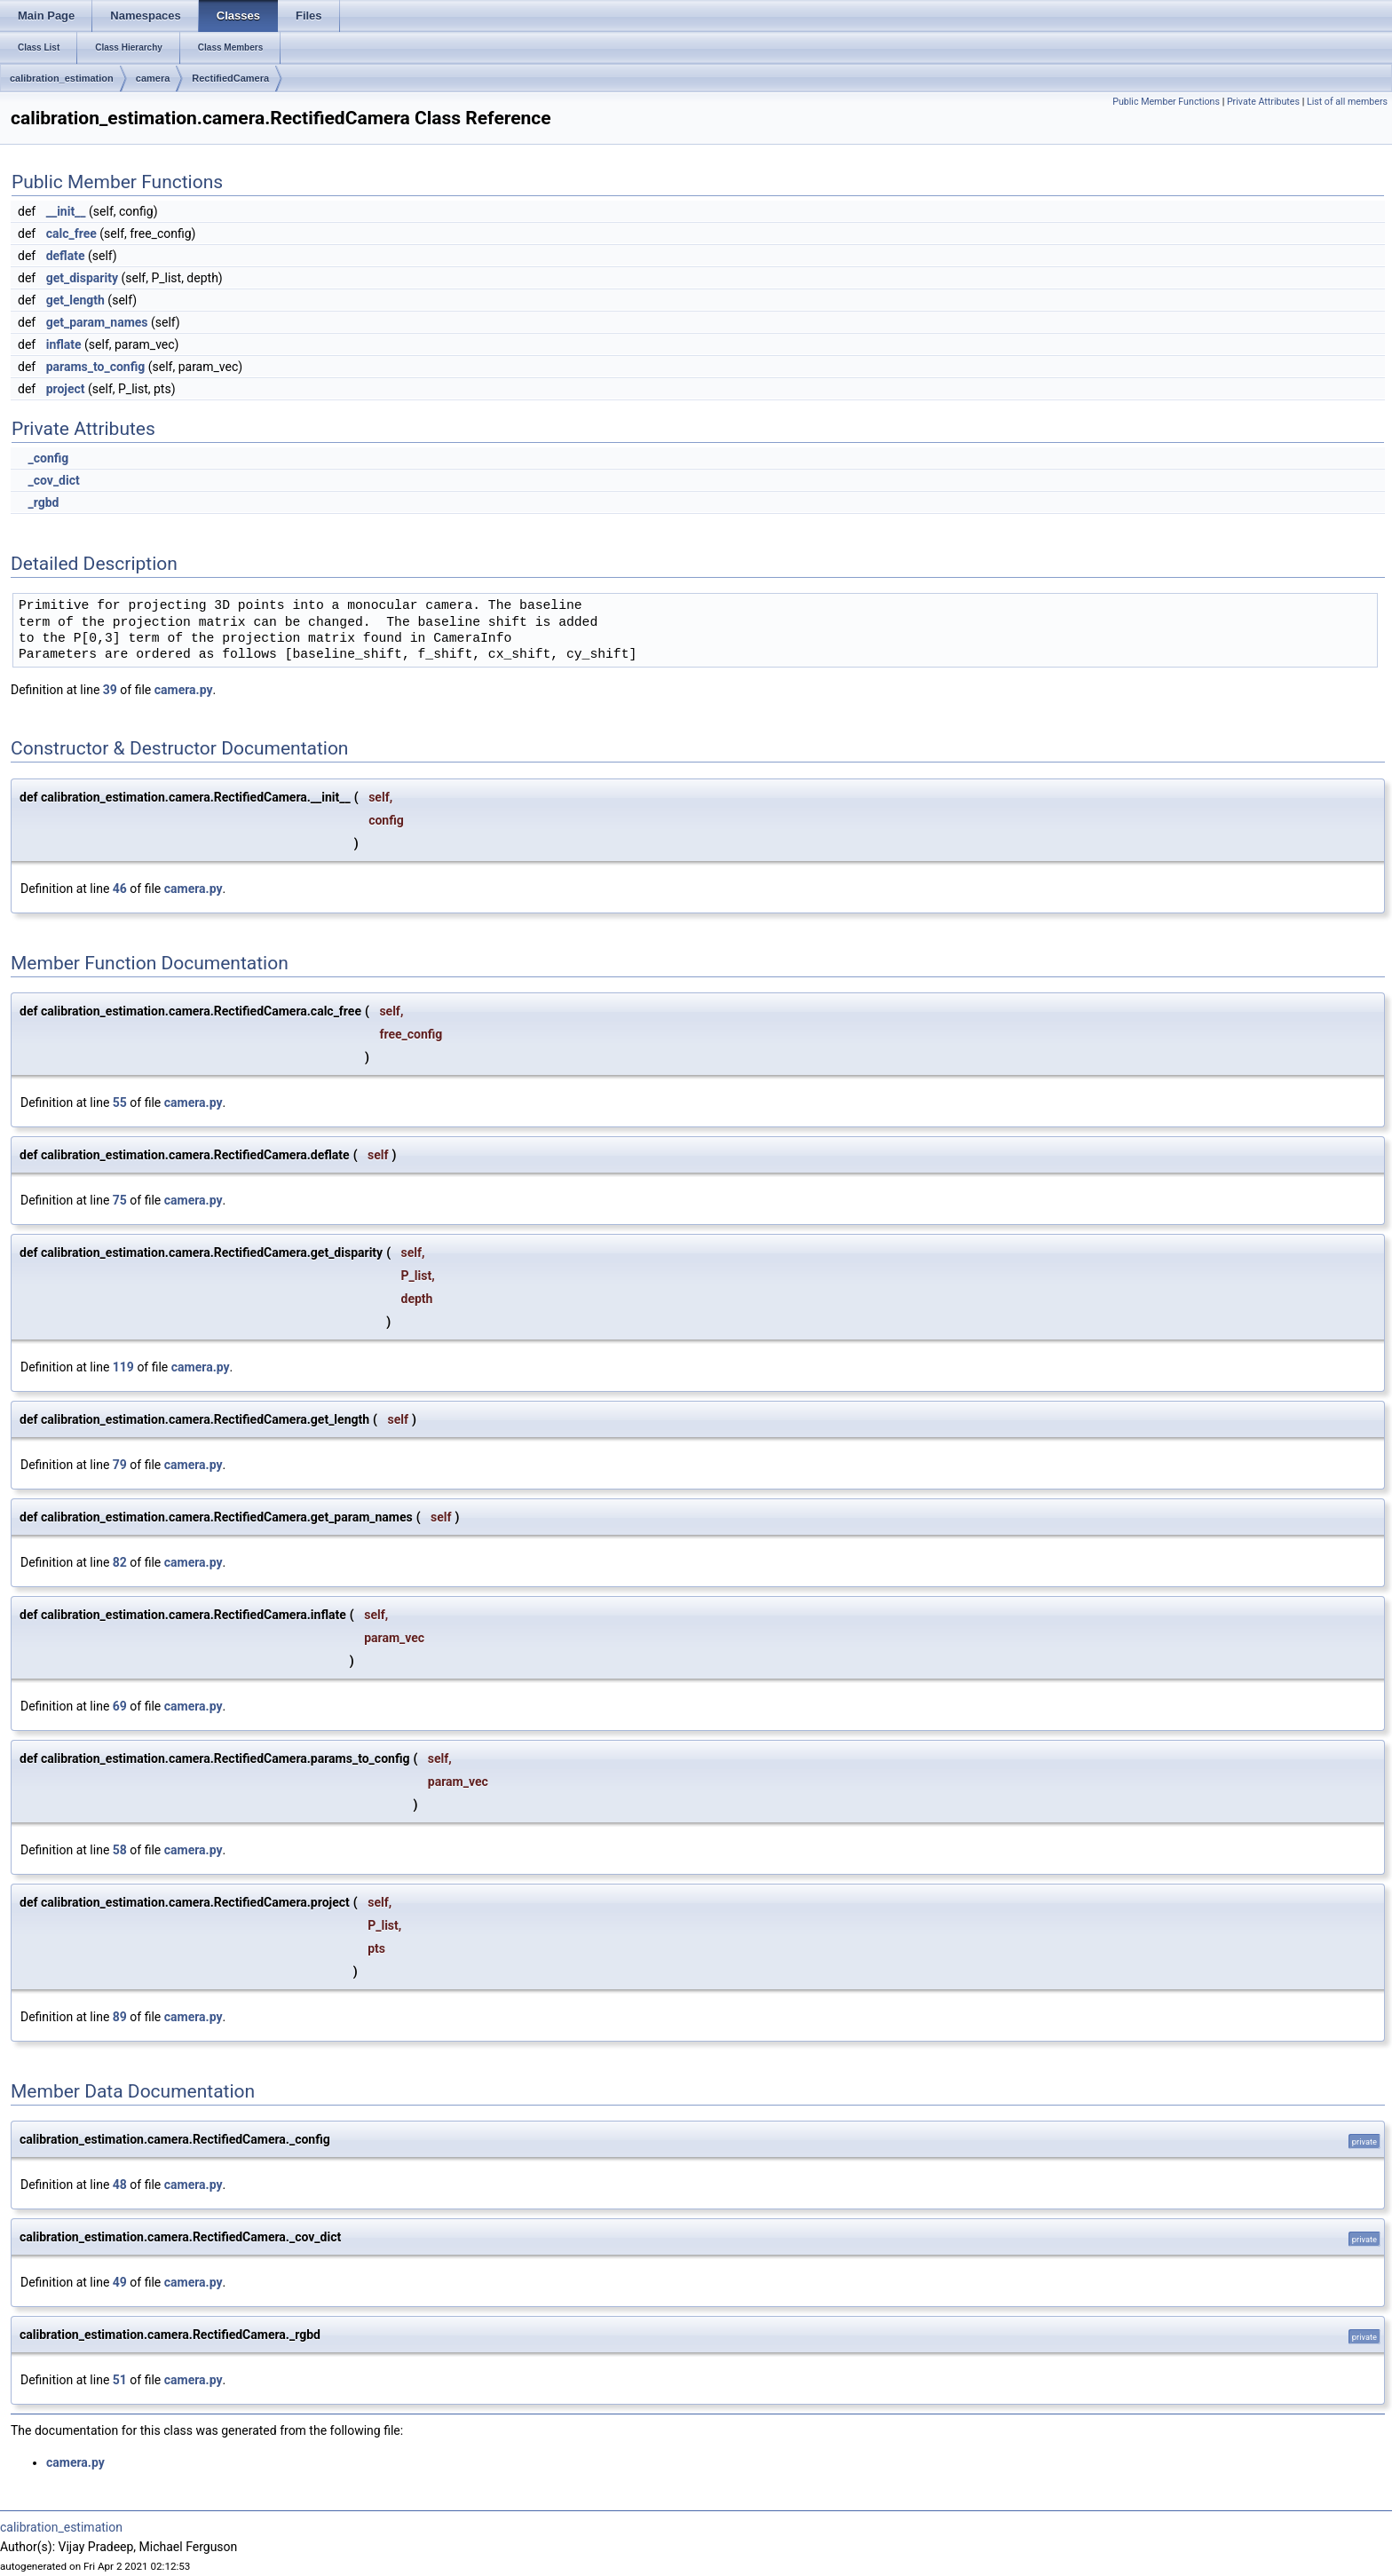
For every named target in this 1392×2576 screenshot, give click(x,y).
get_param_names (97, 322)
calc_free (71, 233)
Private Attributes (1263, 101)
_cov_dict (53, 480)
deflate (65, 256)
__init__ (66, 211)
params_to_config (96, 367)
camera (153, 78)
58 (120, 1850)
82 (120, 1562)
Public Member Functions (1166, 101)
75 (120, 1200)
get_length (75, 300)
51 (120, 2380)
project (65, 389)
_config (48, 458)
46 (120, 888)
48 (120, 2184)
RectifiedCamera (230, 78)
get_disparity (82, 278)
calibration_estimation (62, 78)
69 (120, 1706)
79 (120, 1465)
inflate (64, 344)
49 (120, 2282)
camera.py (183, 690)
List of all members (1347, 101)
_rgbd (43, 502)
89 (120, 2017)
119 (123, 1367)
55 (120, 1102)
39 (110, 690)
